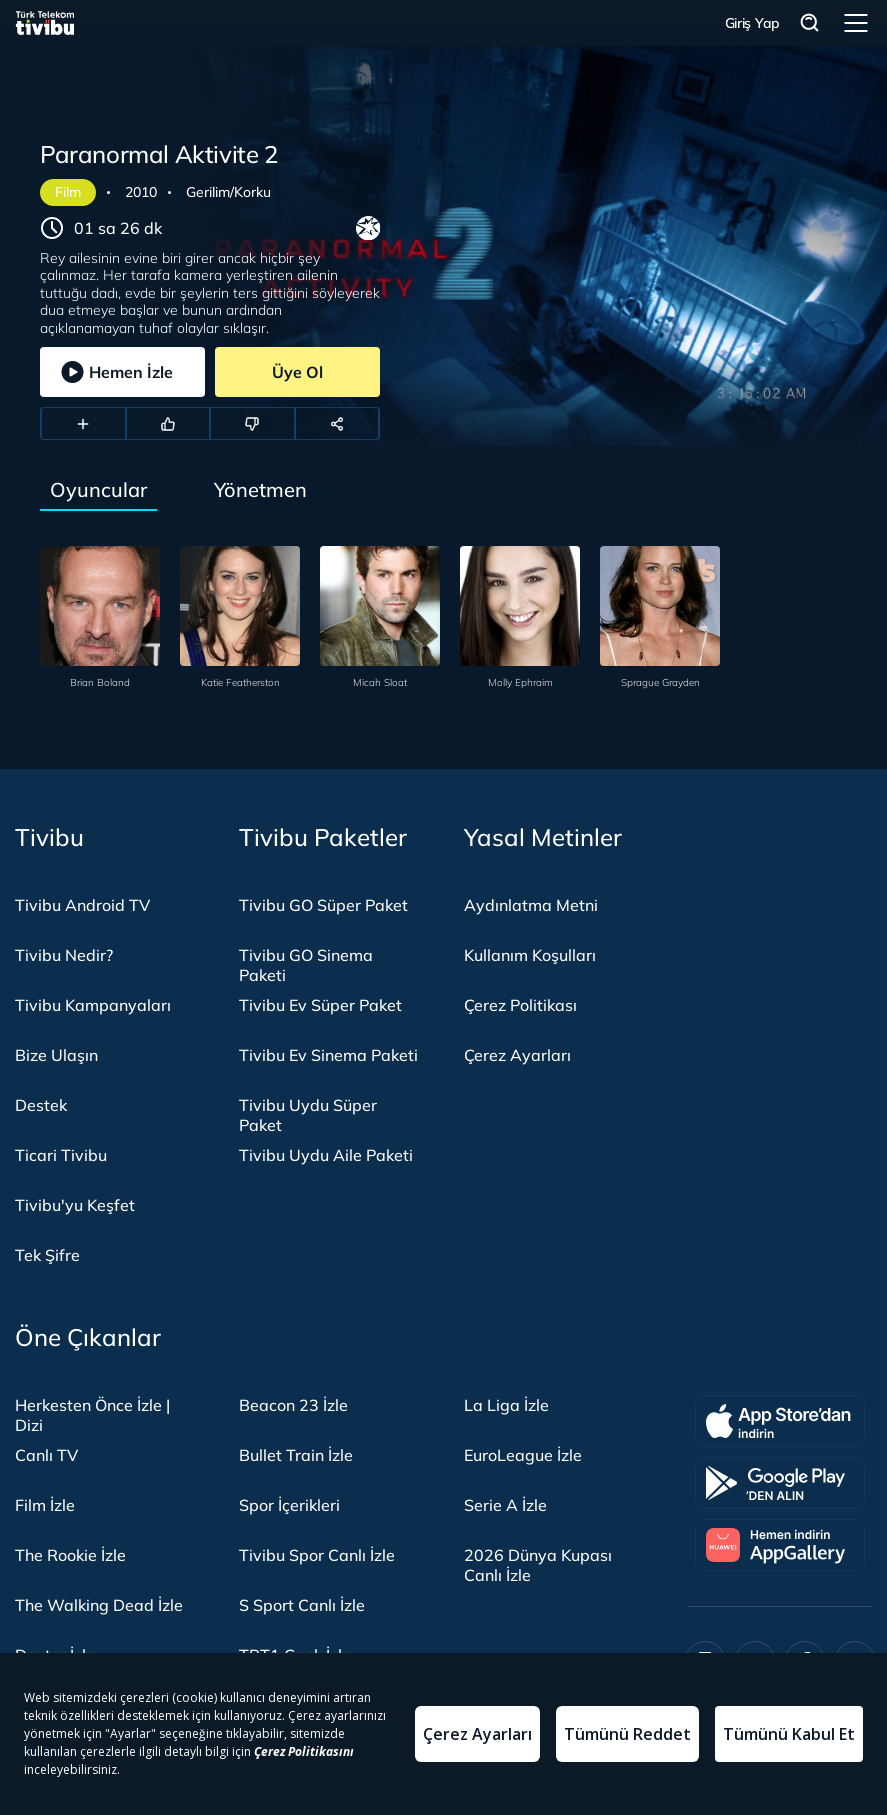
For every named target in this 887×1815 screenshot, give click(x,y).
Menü (856, 23)
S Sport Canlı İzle (302, 1605)
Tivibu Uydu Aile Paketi (326, 1155)
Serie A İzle (505, 1505)
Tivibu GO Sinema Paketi (306, 965)
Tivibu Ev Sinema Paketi (328, 1055)
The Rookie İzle (70, 1555)
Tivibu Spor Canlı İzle (317, 1555)
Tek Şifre (47, 1255)
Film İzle (45, 1505)
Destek (41, 1105)
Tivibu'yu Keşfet (75, 1205)
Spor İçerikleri (289, 1505)
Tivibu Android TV (82, 905)
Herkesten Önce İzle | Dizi (92, 1415)
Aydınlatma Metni (531, 905)
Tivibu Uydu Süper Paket (308, 1115)
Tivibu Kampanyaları (93, 1005)
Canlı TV (46, 1455)
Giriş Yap (752, 23)
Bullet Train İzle (296, 1455)
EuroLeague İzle (523, 1455)
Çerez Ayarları (517, 1055)
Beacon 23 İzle (293, 1405)
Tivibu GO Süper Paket (323, 905)
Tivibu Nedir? (64, 955)
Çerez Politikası (520, 1005)
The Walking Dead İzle (99, 1605)
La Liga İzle (506, 1405)
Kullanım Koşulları (530, 955)
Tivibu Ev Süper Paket (320, 1005)
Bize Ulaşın (56, 1055)
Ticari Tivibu (61, 1155)
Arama (810, 23)
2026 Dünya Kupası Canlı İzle (538, 1565)
